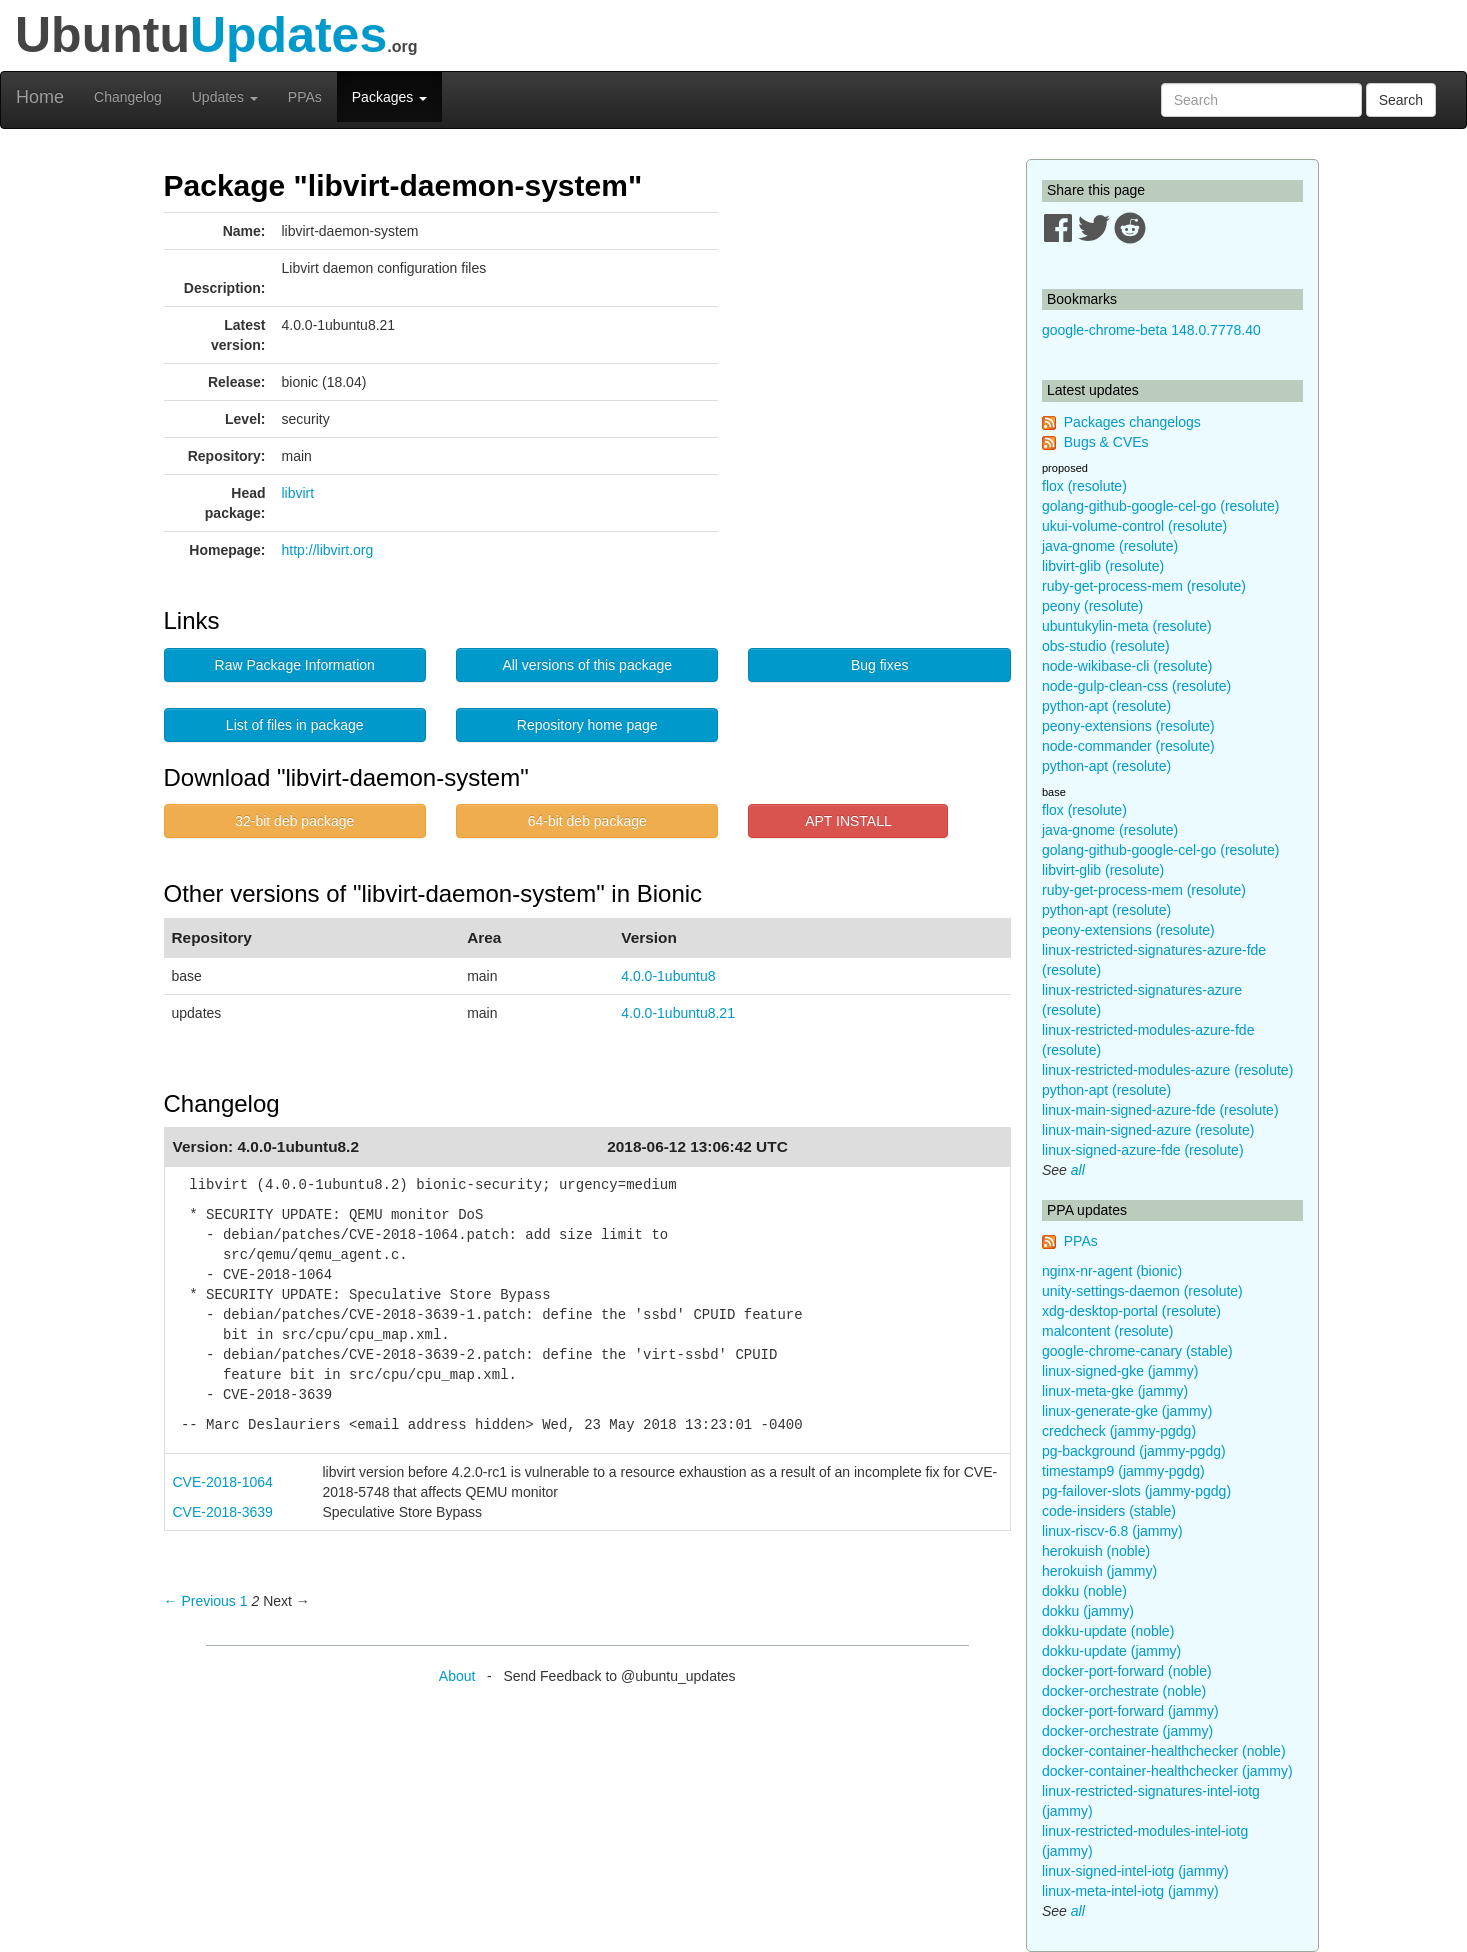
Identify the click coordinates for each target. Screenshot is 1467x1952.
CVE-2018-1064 (223, 1482)
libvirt (298, 493)
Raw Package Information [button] (295, 665)
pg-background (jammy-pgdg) (1134, 1451)
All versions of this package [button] (587, 665)
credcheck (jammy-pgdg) (1119, 1431)
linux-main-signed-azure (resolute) (1148, 1130)
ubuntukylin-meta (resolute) (1127, 626)
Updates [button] (225, 97)
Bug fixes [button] (880, 665)
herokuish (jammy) (1099, 1571)
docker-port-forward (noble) (1127, 1671)
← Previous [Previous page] (200, 1601)
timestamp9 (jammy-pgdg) (1123, 1471)
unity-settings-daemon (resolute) (1142, 1291)
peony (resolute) (1092, 606)
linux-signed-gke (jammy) (1120, 1371)
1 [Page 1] (244, 1601)
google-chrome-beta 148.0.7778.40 (1151, 330)
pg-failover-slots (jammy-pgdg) (1136, 1491)
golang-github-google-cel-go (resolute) (1160, 506)
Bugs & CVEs (1106, 442)
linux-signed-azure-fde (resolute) (1143, 1150)
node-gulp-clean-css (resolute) (1136, 686)
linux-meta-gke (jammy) (1115, 1391)
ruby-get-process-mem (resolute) (1144, 586)
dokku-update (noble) (1108, 1631)
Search (1401, 100)
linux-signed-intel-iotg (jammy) (1135, 1871)
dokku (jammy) (1088, 1611)
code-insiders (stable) (1109, 1511)
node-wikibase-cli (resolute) (1127, 666)
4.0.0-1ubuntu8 (668, 976)
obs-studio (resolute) (1106, 646)
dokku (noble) (1084, 1591)
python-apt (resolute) (1106, 706)
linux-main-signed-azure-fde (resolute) (1160, 1110)
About (457, 1676)
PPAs (305, 97)
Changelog (128, 97)
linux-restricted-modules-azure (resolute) (1167, 1070)
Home (40, 97)
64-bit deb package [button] (587, 821)
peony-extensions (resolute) (1128, 726)
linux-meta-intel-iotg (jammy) (1130, 1891)
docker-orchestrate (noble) (1124, 1691)
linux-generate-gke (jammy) (1127, 1411)
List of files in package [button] (295, 725)
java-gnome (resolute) (1110, 546)
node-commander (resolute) (1128, 746)
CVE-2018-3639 (223, 1512)
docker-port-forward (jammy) (1130, 1711)
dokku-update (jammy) (1111, 1651)
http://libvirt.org (328, 550)
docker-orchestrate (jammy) (1127, 1731)
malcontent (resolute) (1108, 1331)
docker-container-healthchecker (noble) (1164, 1751)
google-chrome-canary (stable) (1137, 1351)
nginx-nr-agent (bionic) (1112, 1271)
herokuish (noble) (1096, 1551)
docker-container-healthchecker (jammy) (1167, 1771)
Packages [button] (389, 97)
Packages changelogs (1132, 422)
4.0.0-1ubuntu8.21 (678, 1013)
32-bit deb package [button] (294, 821)
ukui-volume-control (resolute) (1134, 526)
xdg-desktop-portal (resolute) (1131, 1311)
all (1078, 1170)
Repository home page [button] (587, 725)
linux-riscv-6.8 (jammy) (1112, 1531)
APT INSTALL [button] (848, 821)
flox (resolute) (1084, 486)
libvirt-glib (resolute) (1103, 566)
